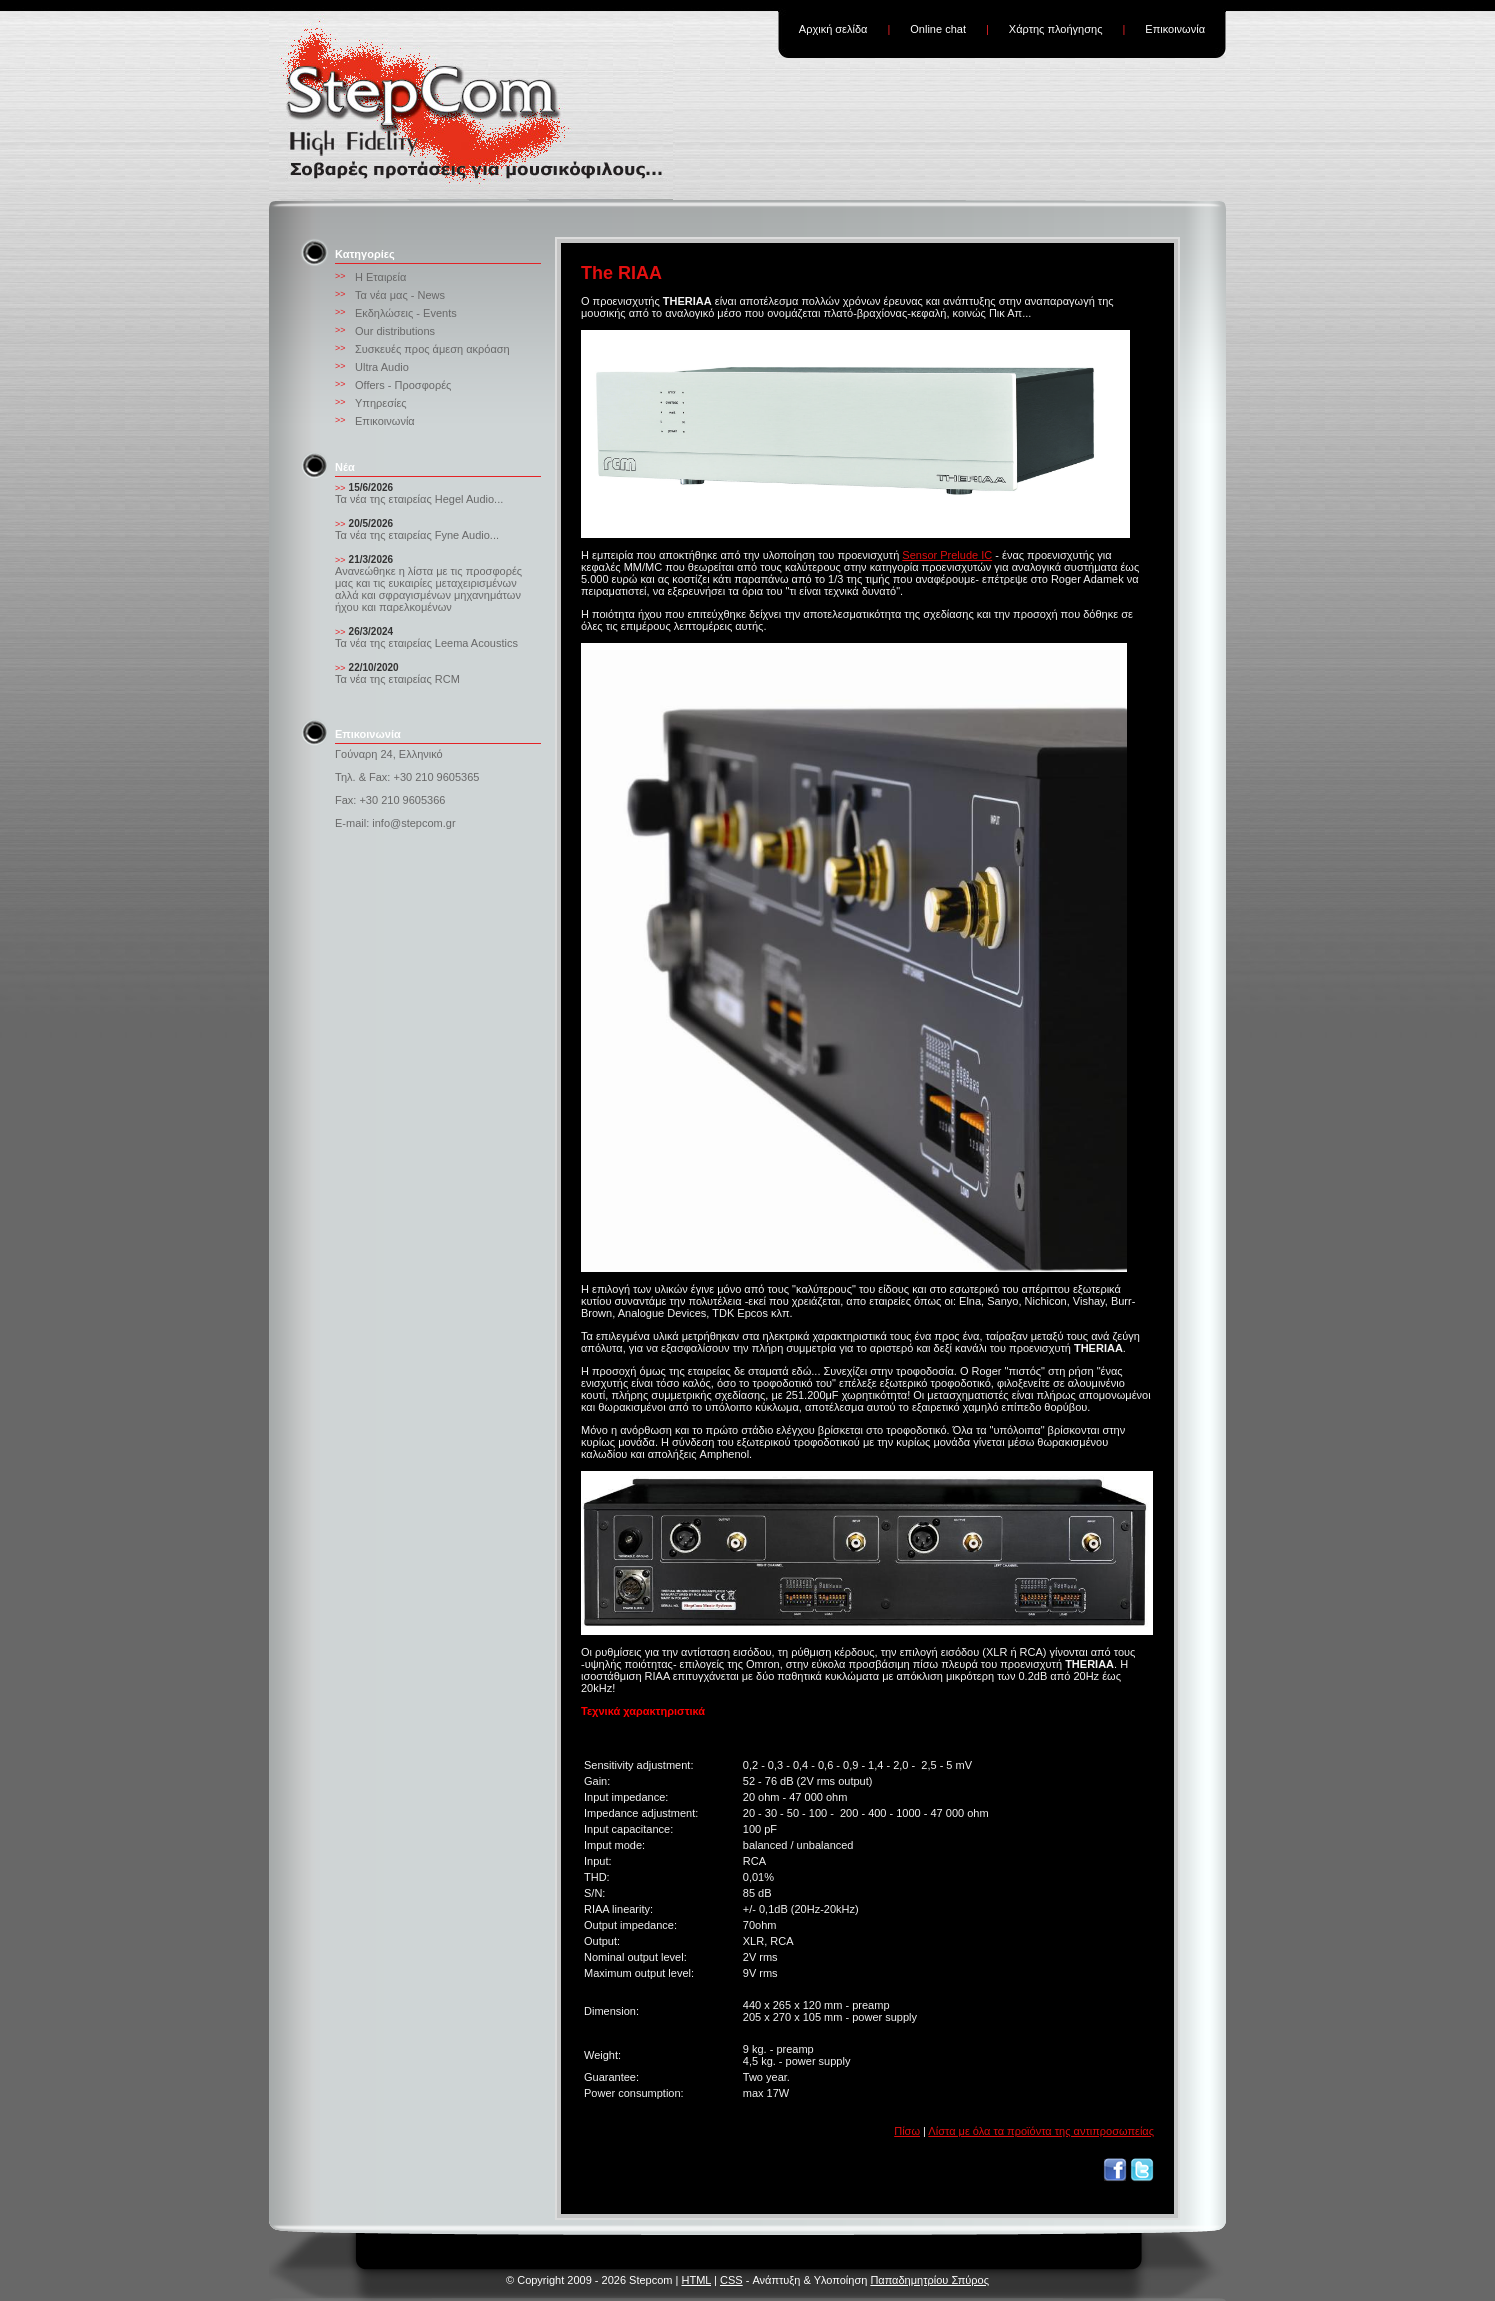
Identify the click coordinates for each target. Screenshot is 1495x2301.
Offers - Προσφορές (403, 385)
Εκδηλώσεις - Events (406, 313)
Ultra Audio (382, 367)
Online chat (938, 29)
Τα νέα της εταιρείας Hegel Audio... (419, 499)
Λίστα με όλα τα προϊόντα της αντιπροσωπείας (1041, 2131)
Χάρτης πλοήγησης (1056, 29)
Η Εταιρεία (380, 277)
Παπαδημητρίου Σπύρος (929, 2280)
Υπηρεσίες (381, 403)
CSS (731, 2280)
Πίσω (907, 2131)
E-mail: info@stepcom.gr (395, 823)
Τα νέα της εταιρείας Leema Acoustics (426, 643)
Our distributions (395, 331)
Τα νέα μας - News (400, 295)
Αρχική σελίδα (833, 29)
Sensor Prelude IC (947, 555)
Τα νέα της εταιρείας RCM (397, 679)
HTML (696, 2280)
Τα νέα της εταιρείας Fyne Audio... (417, 535)
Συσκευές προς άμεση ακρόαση (432, 349)
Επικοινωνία (1175, 29)
